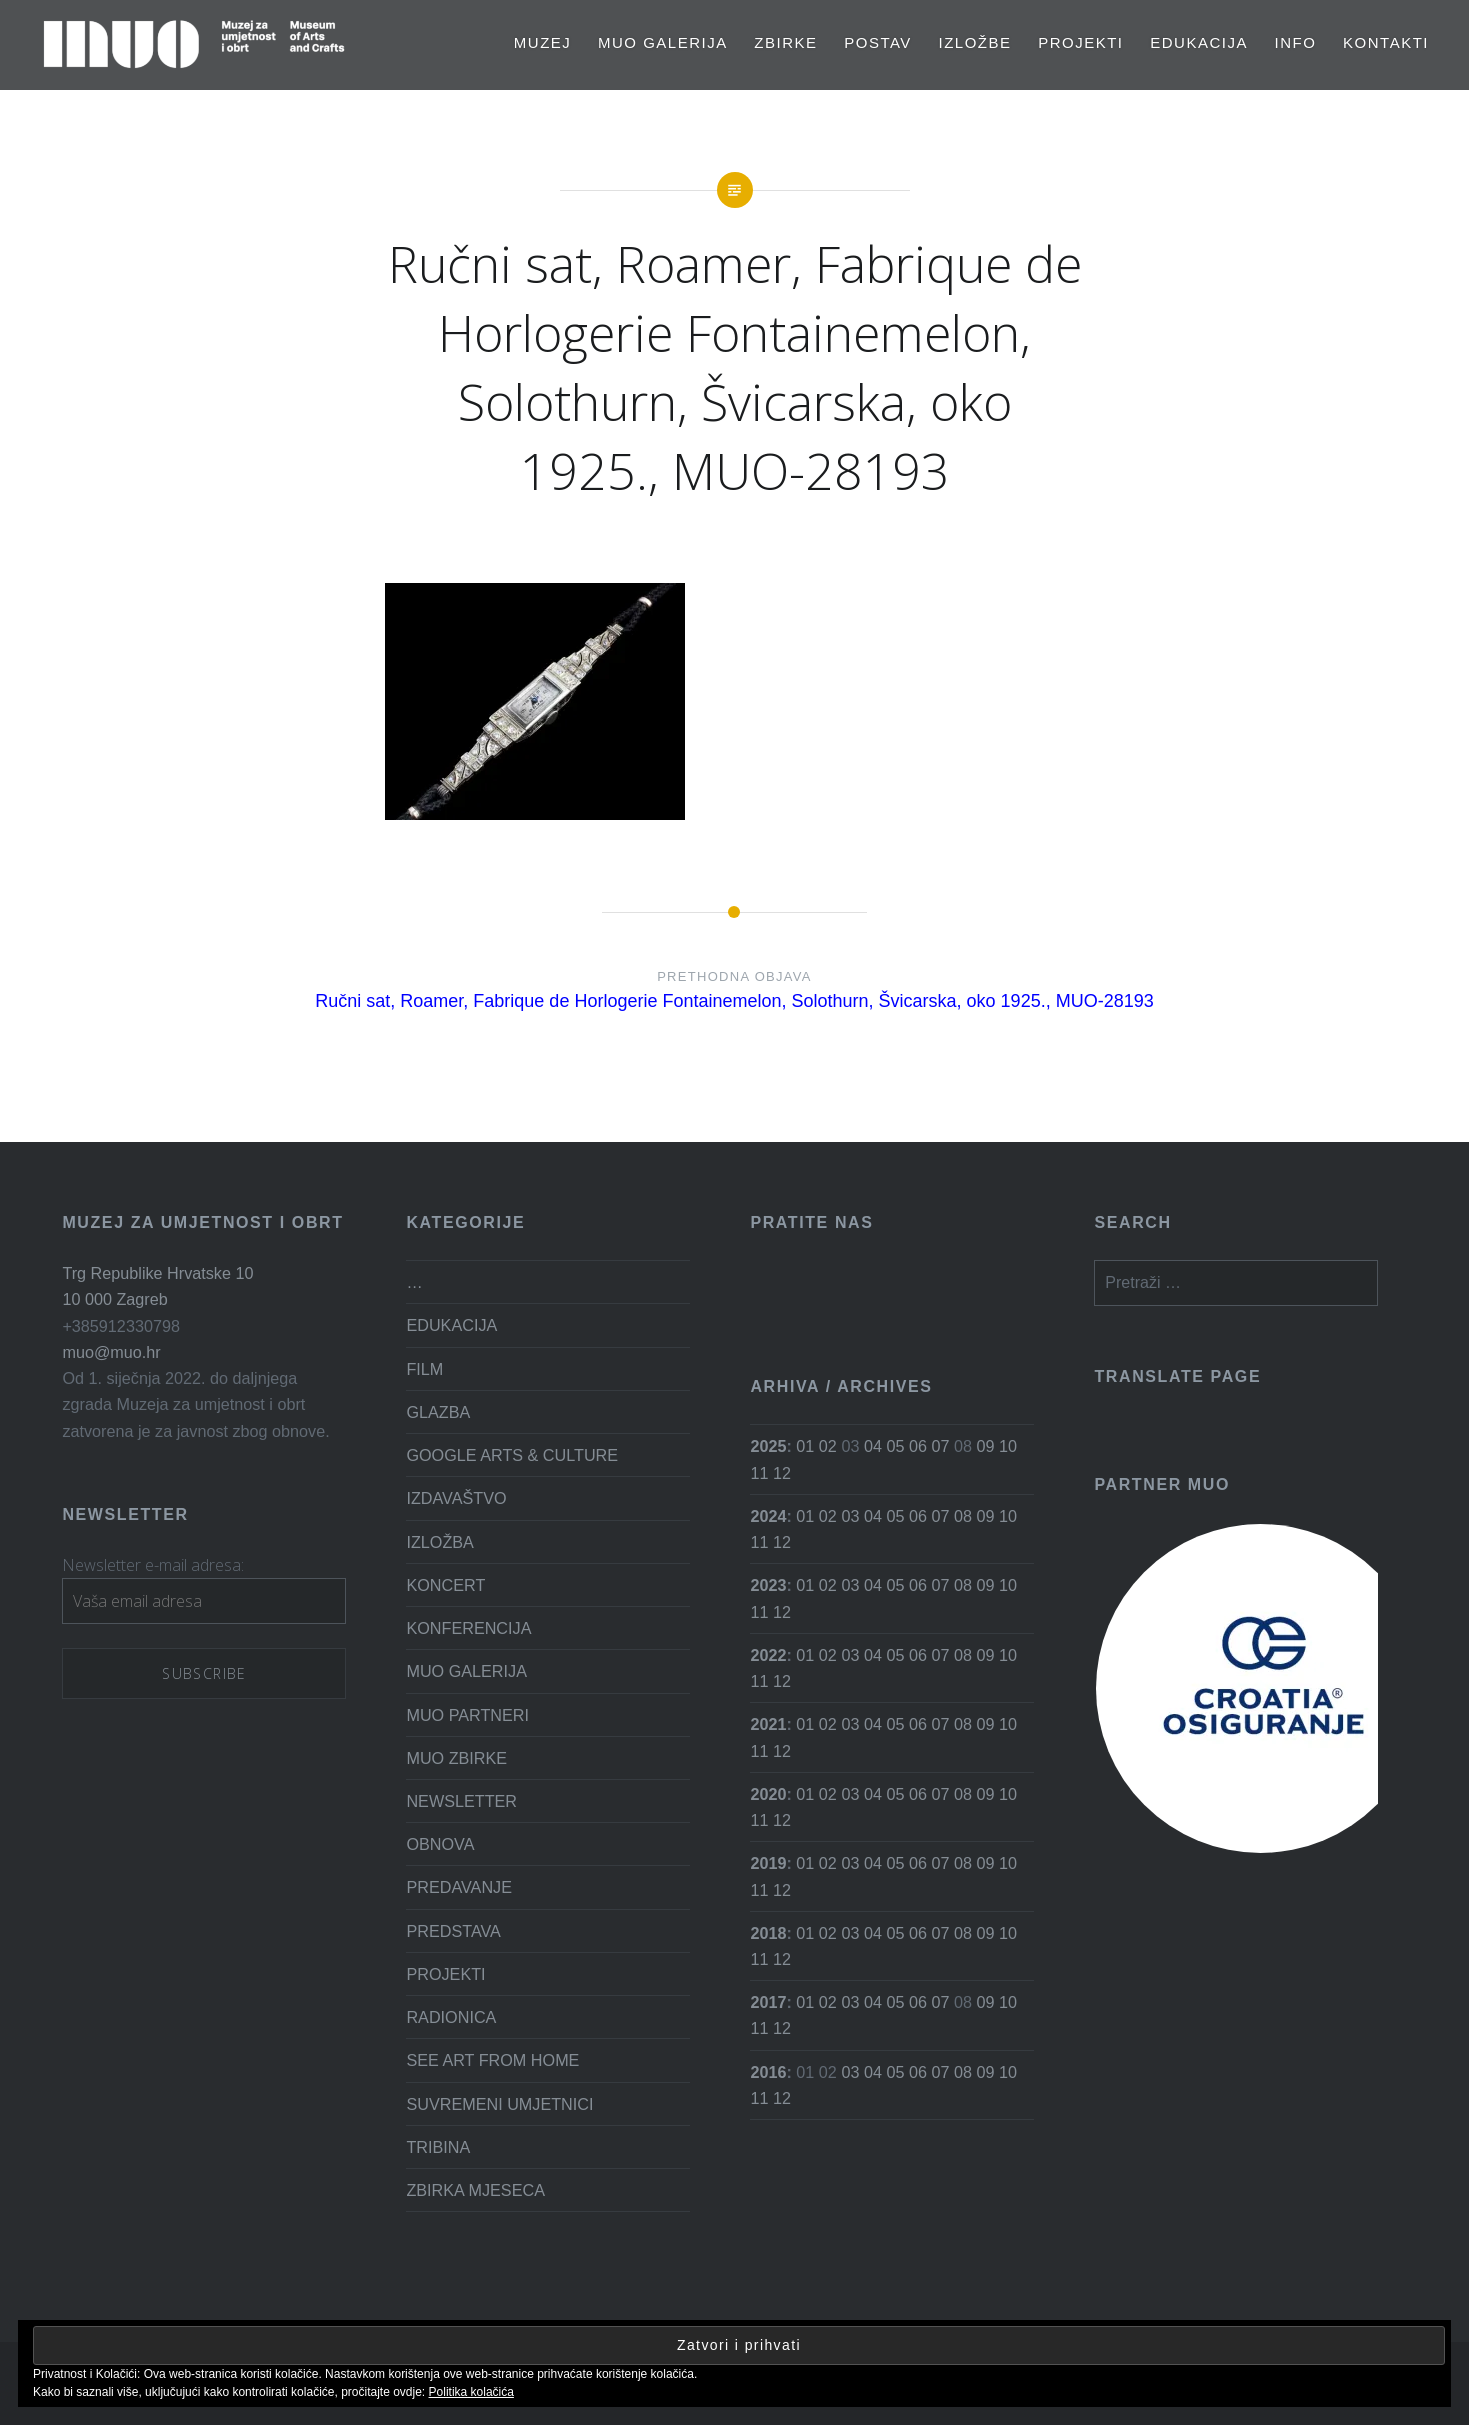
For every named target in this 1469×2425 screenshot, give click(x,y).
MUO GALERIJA (663, 42)
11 (759, 1473)
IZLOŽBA (439, 1542)
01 (805, 1446)
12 (782, 1473)
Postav (878, 42)
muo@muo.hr (111, 1352)
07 (940, 1446)
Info (1296, 42)
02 (828, 1446)
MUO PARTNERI (467, 1715)
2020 (768, 1794)
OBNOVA (440, 1844)
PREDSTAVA (453, 1931)
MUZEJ (543, 42)
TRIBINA (438, 2147)
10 (1008, 1446)
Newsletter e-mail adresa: (153, 1565)
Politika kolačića (471, 2392)
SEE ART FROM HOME (492, 2060)
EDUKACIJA (1199, 42)
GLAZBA (438, 1412)
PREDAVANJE (459, 1887)
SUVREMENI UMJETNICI (499, 2104)
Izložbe (975, 42)
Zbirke (785, 42)
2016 (768, 2072)
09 (985, 1446)
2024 (768, 1516)
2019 (768, 1863)
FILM (424, 1369)
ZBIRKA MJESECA (475, 2190)
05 (895, 1446)
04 (873, 1446)
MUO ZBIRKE (456, 1758)
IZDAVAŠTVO (456, 1498)
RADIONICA (451, 2017)
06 (918, 1446)
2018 (768, 1933)
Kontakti (1386, 42)
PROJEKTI (1080, 42)
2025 (768, 1446)
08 (963, 1516)
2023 (768, 1585)
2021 (768, 1724)
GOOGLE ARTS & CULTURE (512, 1455)
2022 (768, 1655)
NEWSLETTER (461, 1801)
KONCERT (445, 1585)
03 (850, 1516)
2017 (768, 2002)
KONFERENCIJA (468, 1628)
